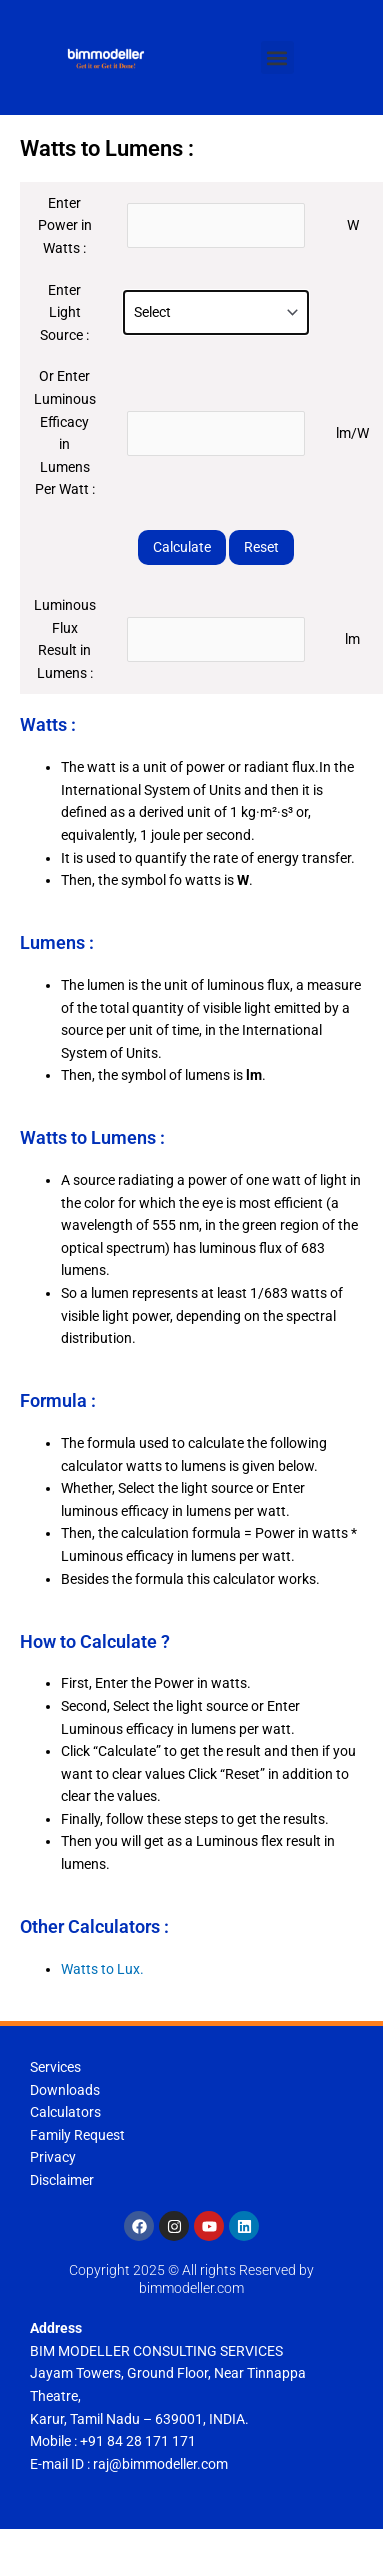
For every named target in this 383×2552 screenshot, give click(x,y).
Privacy (53, 2157)
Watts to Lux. (102, 1969)
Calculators (65, 2112)
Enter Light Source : (64, 312)
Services (55, 2067)
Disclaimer (62, 2180)
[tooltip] (240, 1248)
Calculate (182, 547)
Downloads (65, 2090)
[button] (277, 57)
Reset (261, 547)
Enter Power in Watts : (65, 225)
